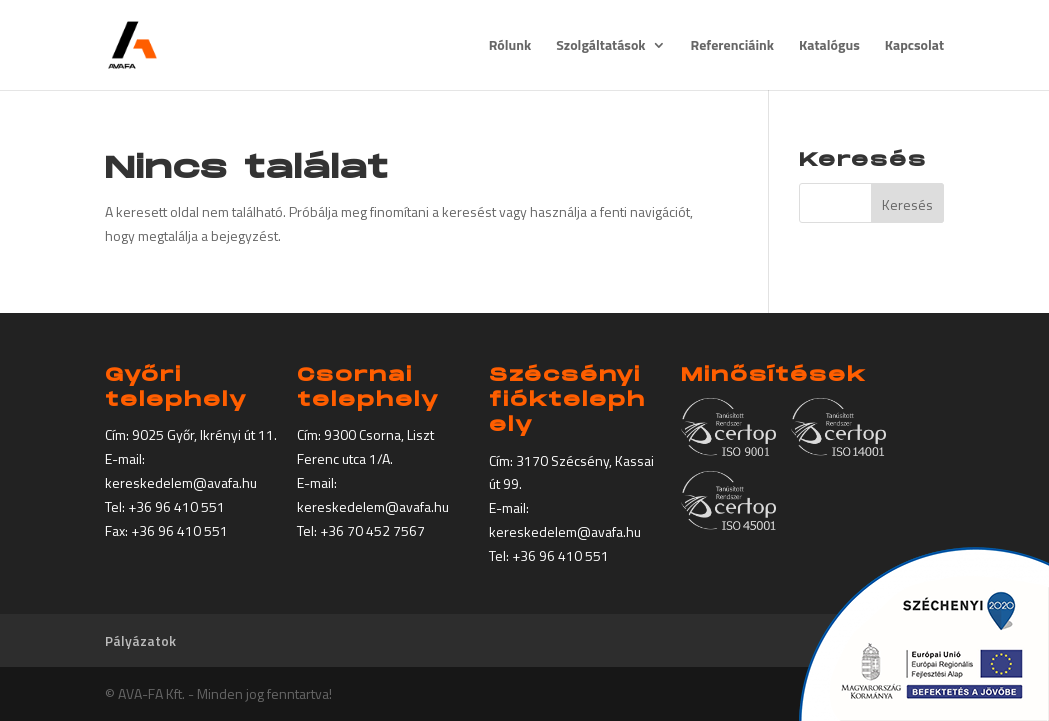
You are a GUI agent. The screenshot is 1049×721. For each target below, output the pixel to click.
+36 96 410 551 (176, 506)
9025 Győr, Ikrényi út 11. (204, 434)
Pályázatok (140, 640)
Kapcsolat (914, 46)
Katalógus (829, 46)
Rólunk (510, 46)
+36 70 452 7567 (372, 530)
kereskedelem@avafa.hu (181, 482)
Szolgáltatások (600, 46)
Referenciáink (732, 46)
